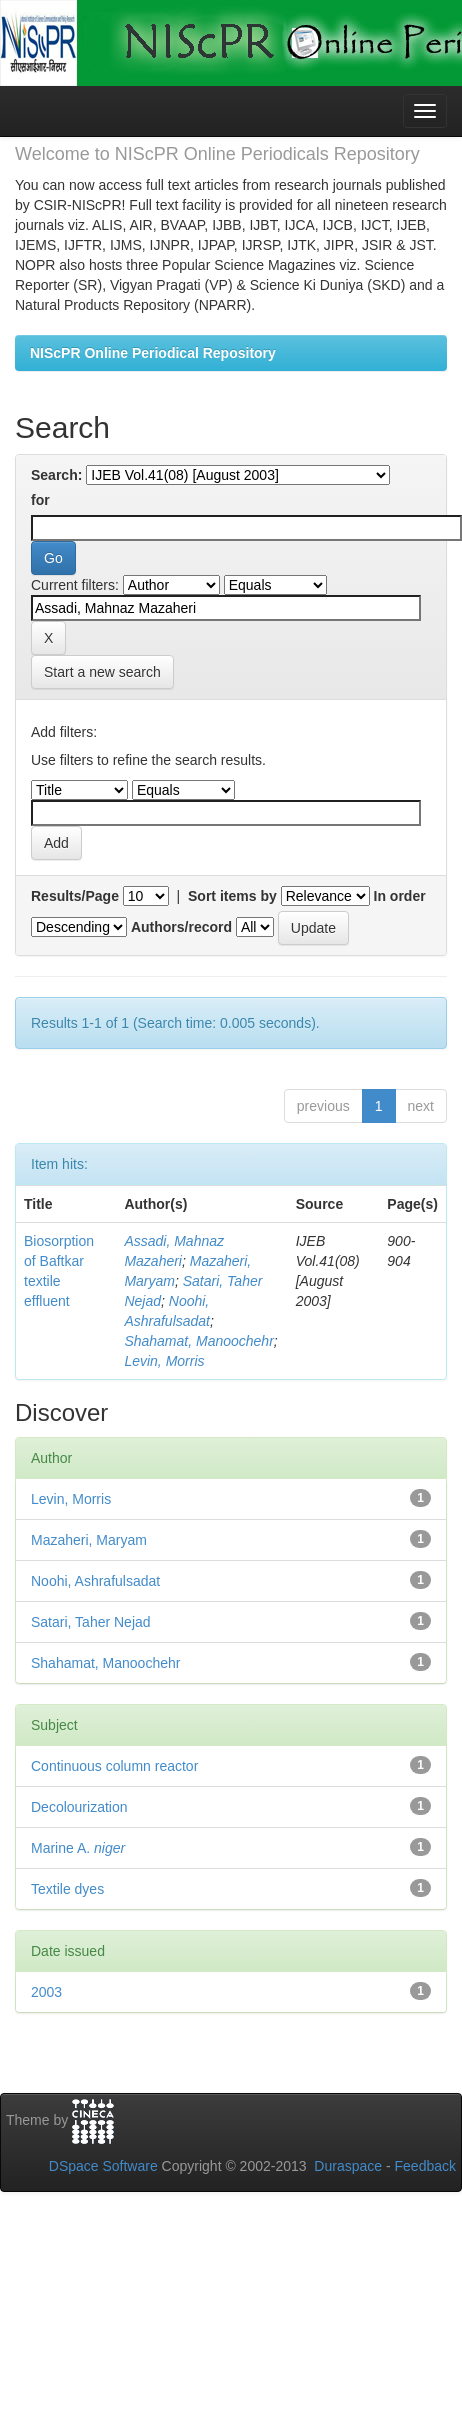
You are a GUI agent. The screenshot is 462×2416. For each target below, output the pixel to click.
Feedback (425, 2166)
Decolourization (79, 1807)
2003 (46, 1992)
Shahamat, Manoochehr (198, 1341)
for (40, 500)
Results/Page (75, 896)
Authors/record (181, 927)
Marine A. (78, 1848)
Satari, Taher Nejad (91, 1622)
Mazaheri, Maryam (89, 1540)
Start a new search (102, 672)
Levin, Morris (164, 1361)
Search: (56, 475)
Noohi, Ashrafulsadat (95, 1581)
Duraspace (348, 2166)
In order (400, 896)
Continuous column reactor (114, 1766)
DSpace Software (103, 2166)
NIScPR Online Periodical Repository (153, 353)
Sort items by (232, 896)
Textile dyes (67, 1889)
